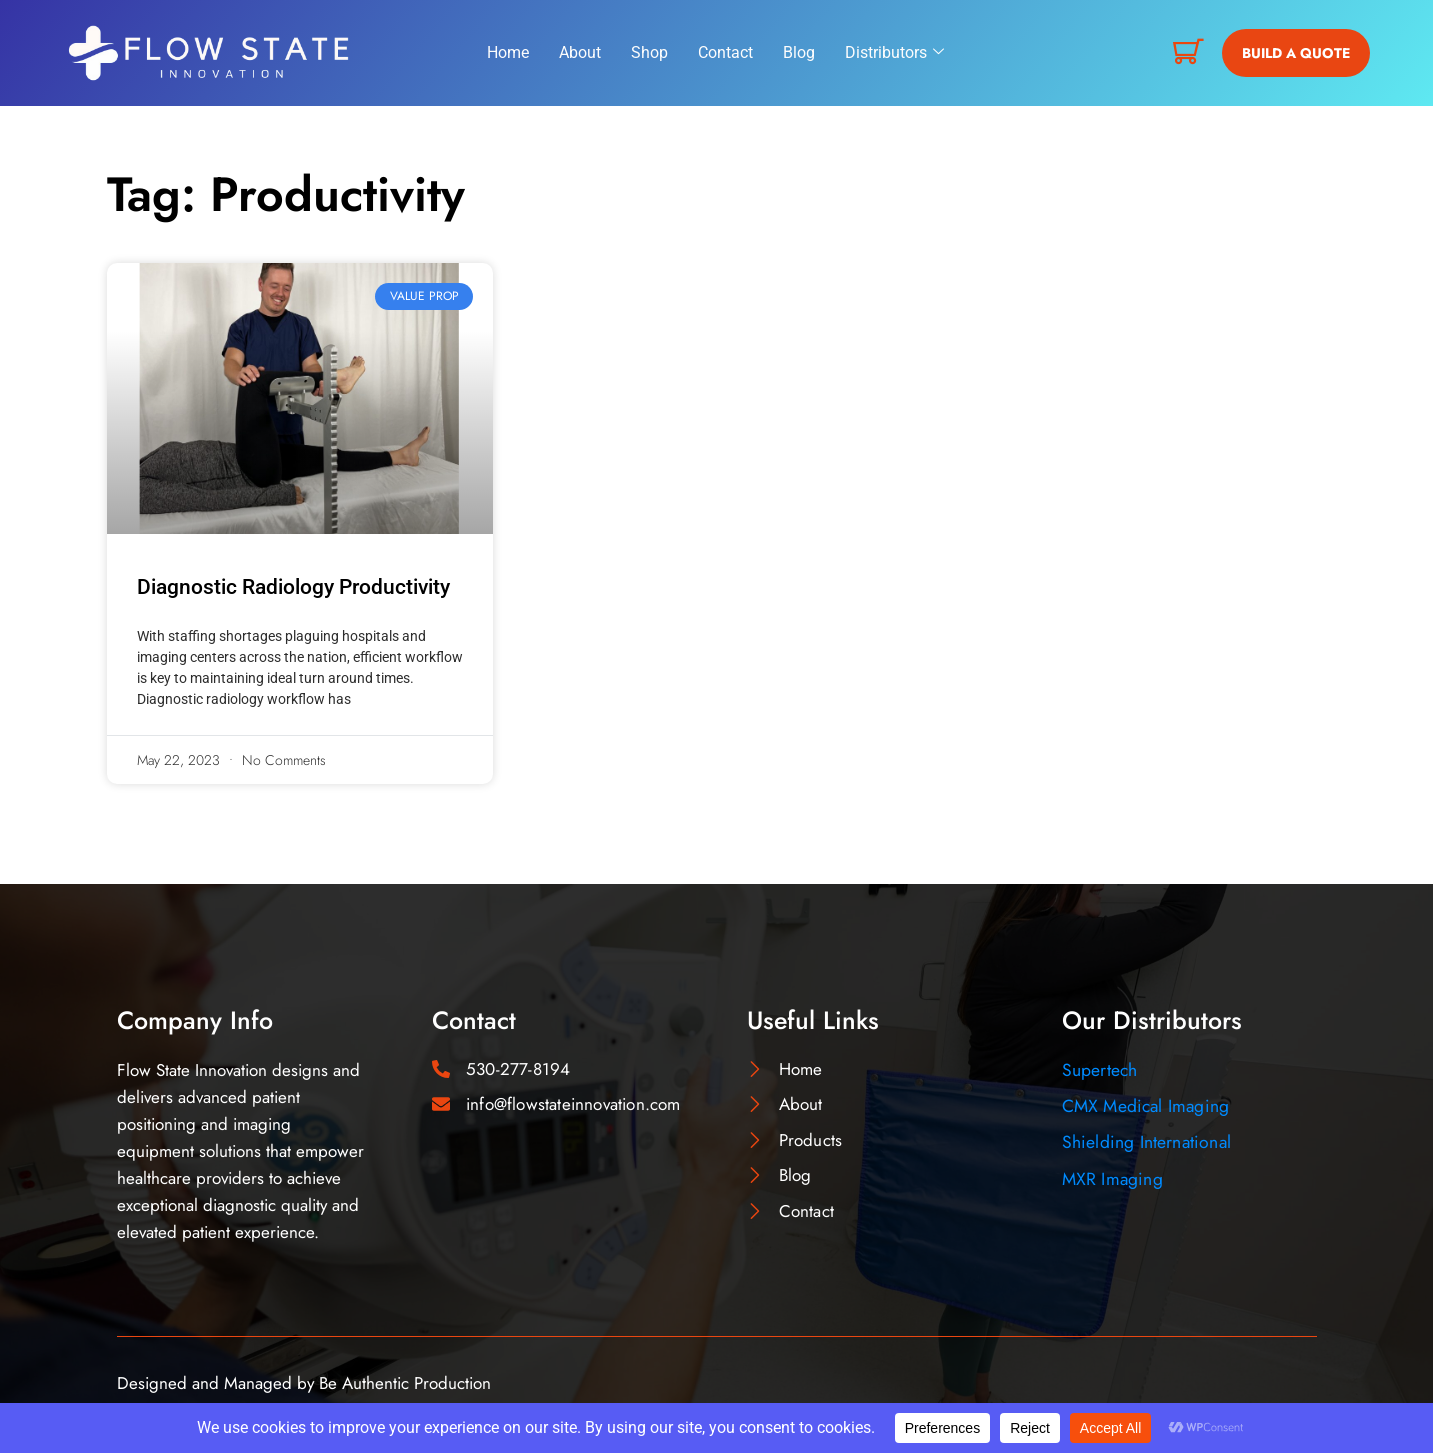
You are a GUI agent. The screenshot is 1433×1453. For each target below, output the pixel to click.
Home (508, 52)
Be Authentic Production (405, 1383)
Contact (725, 52)
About (580, 52)
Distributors (894, 52)
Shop (649, 52)
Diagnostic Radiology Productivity (293, 587)
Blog (799, 52)
